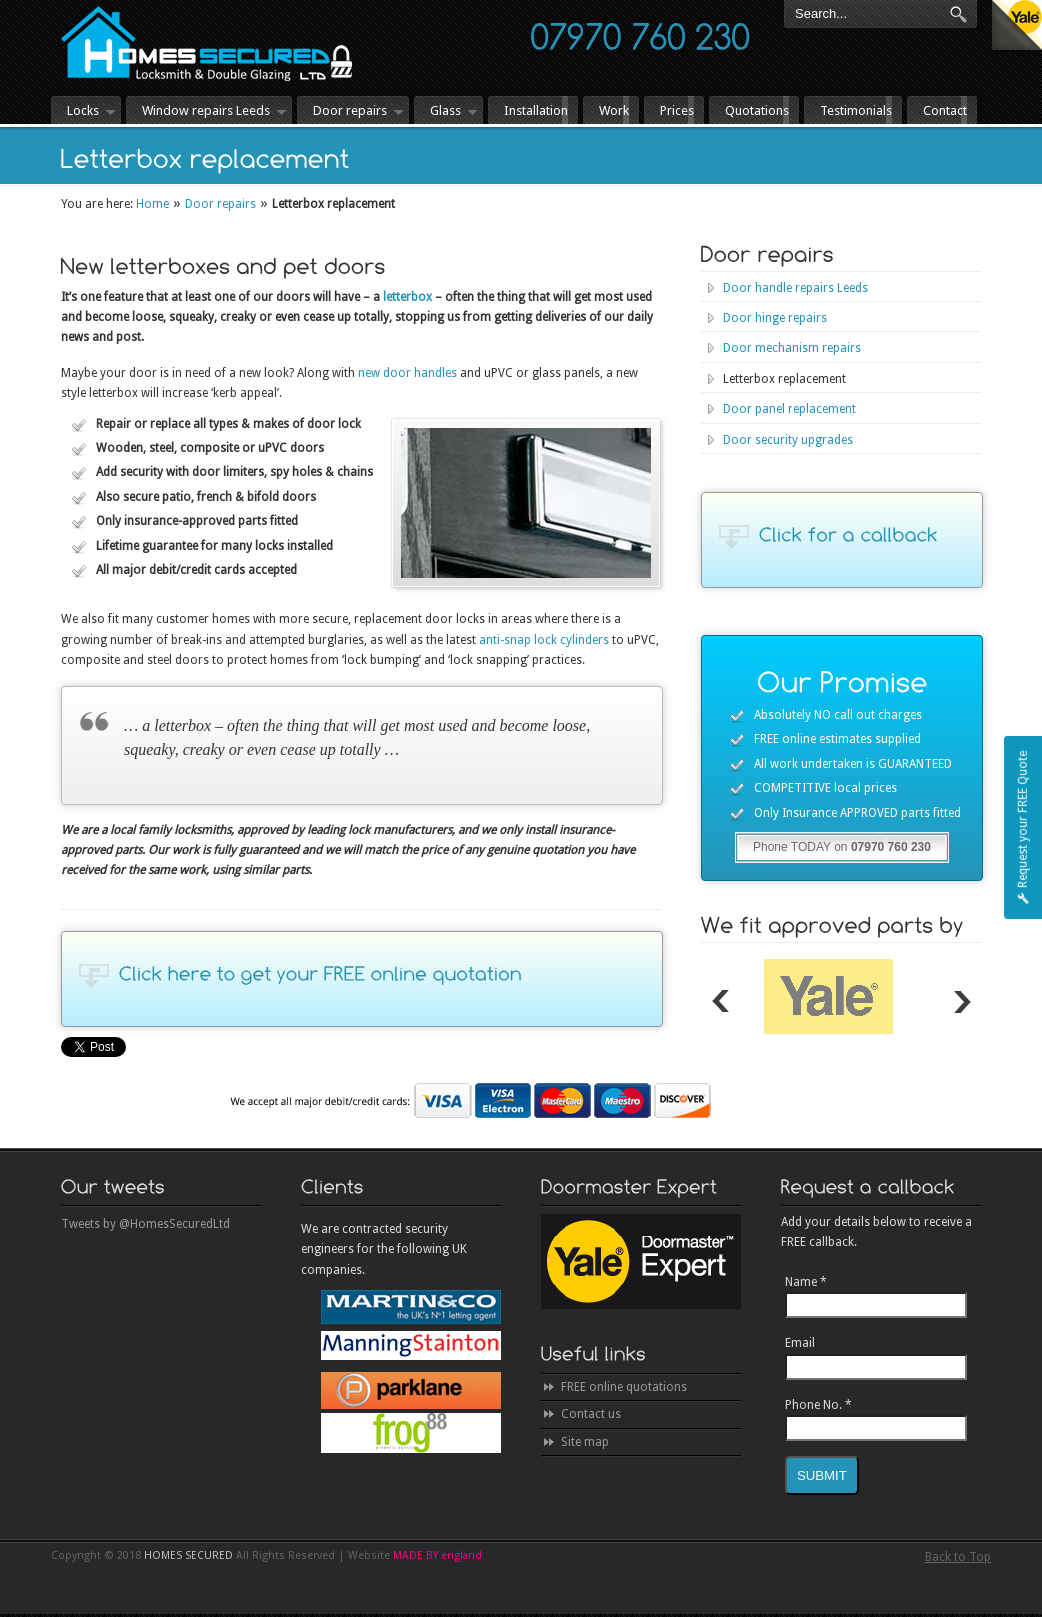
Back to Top (958, 1557)
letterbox (407, 297)
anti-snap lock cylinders (544, 640)
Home (152, 204)
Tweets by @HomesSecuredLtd (145, 1224)
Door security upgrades (788, 440)
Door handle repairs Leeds (795, 288)
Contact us (591, 1414)
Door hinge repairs (775, 318)
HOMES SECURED (206, 43)
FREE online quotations (624, 1387)
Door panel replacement (789, 409)
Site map (585, 1442)
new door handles (407, 373)
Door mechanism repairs (792, 348)
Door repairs (220, 204)
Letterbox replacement (784, 379)
